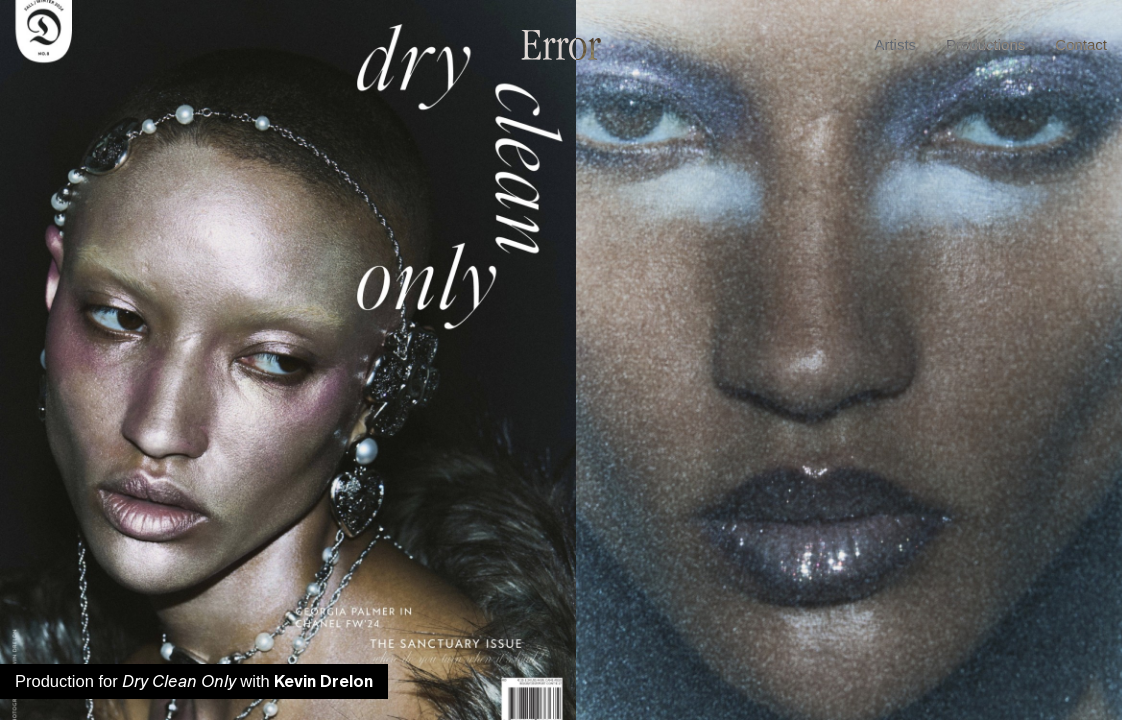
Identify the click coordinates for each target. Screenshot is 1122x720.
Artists (895, 44)
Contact (1081, 44)
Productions (985, 44)
